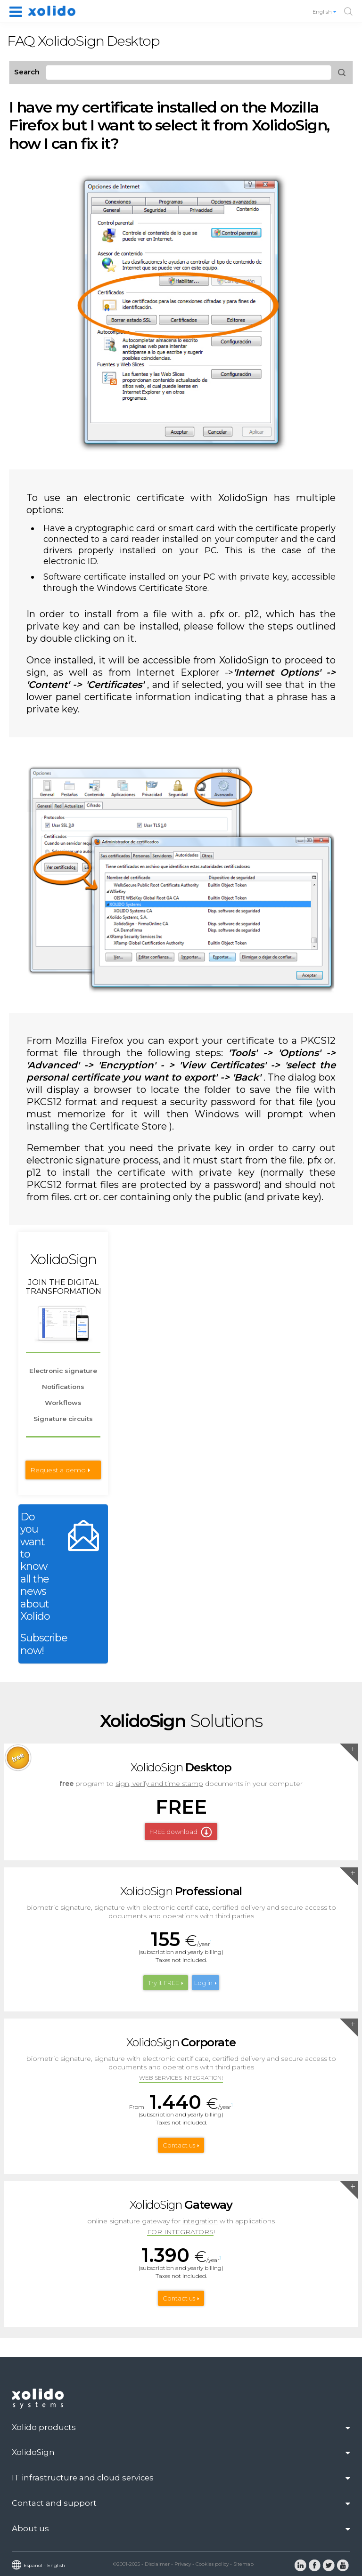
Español (33, 2565)
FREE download (173, 1831)
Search (27, 71)
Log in (203, 1983)
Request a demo (58, 1470)
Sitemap (243, 2564)
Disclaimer (157, 2564)
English (325, 11)
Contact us (179, 2145)
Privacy (182, 2564)
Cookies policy (212, 2564)
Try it (163, 1983)
